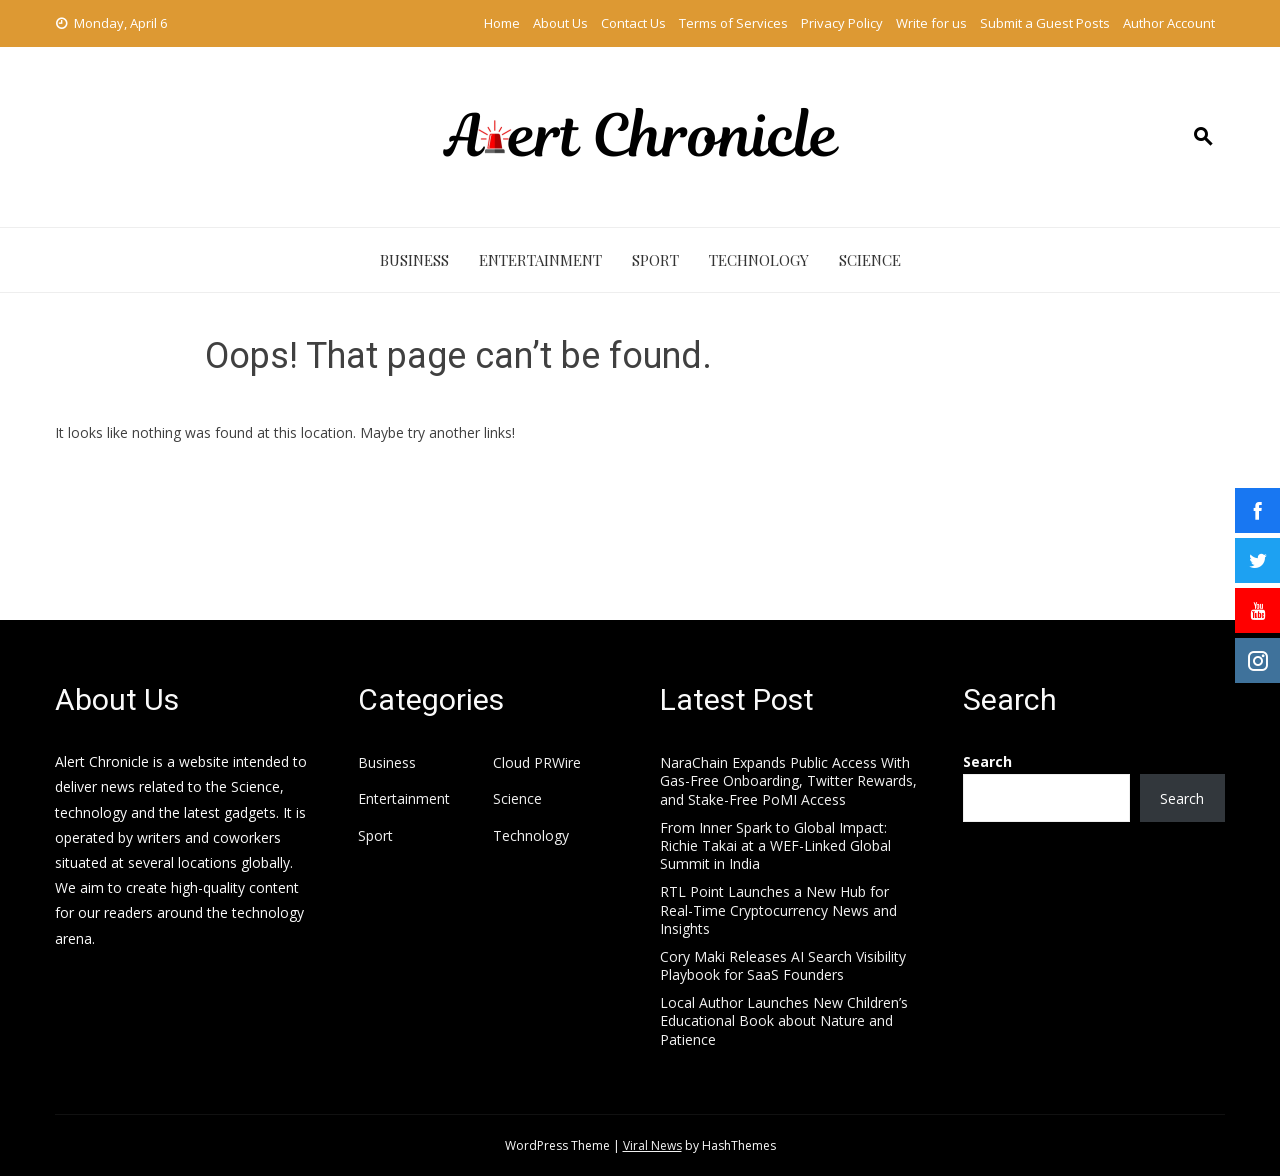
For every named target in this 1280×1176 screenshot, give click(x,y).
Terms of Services (733, 23)
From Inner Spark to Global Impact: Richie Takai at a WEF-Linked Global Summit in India (775, 845)
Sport (655, 260)
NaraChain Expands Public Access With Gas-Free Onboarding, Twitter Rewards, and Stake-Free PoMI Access (788, 780)
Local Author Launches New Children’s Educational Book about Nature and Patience (784, 1020)
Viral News (652, 1145)
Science (870, 260)
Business (414, 260)
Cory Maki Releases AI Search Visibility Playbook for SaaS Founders (783, 965)
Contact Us (633, 23)
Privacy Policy (842, 23)
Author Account (1169, 23)
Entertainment (540, 260)
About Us (560, 23)
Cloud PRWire (537, 763)
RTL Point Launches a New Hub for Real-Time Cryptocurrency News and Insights (778, 909)
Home (502, 23)
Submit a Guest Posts (1045, 23)
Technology (759, 260)
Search (987, 761)
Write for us (931, 23)
